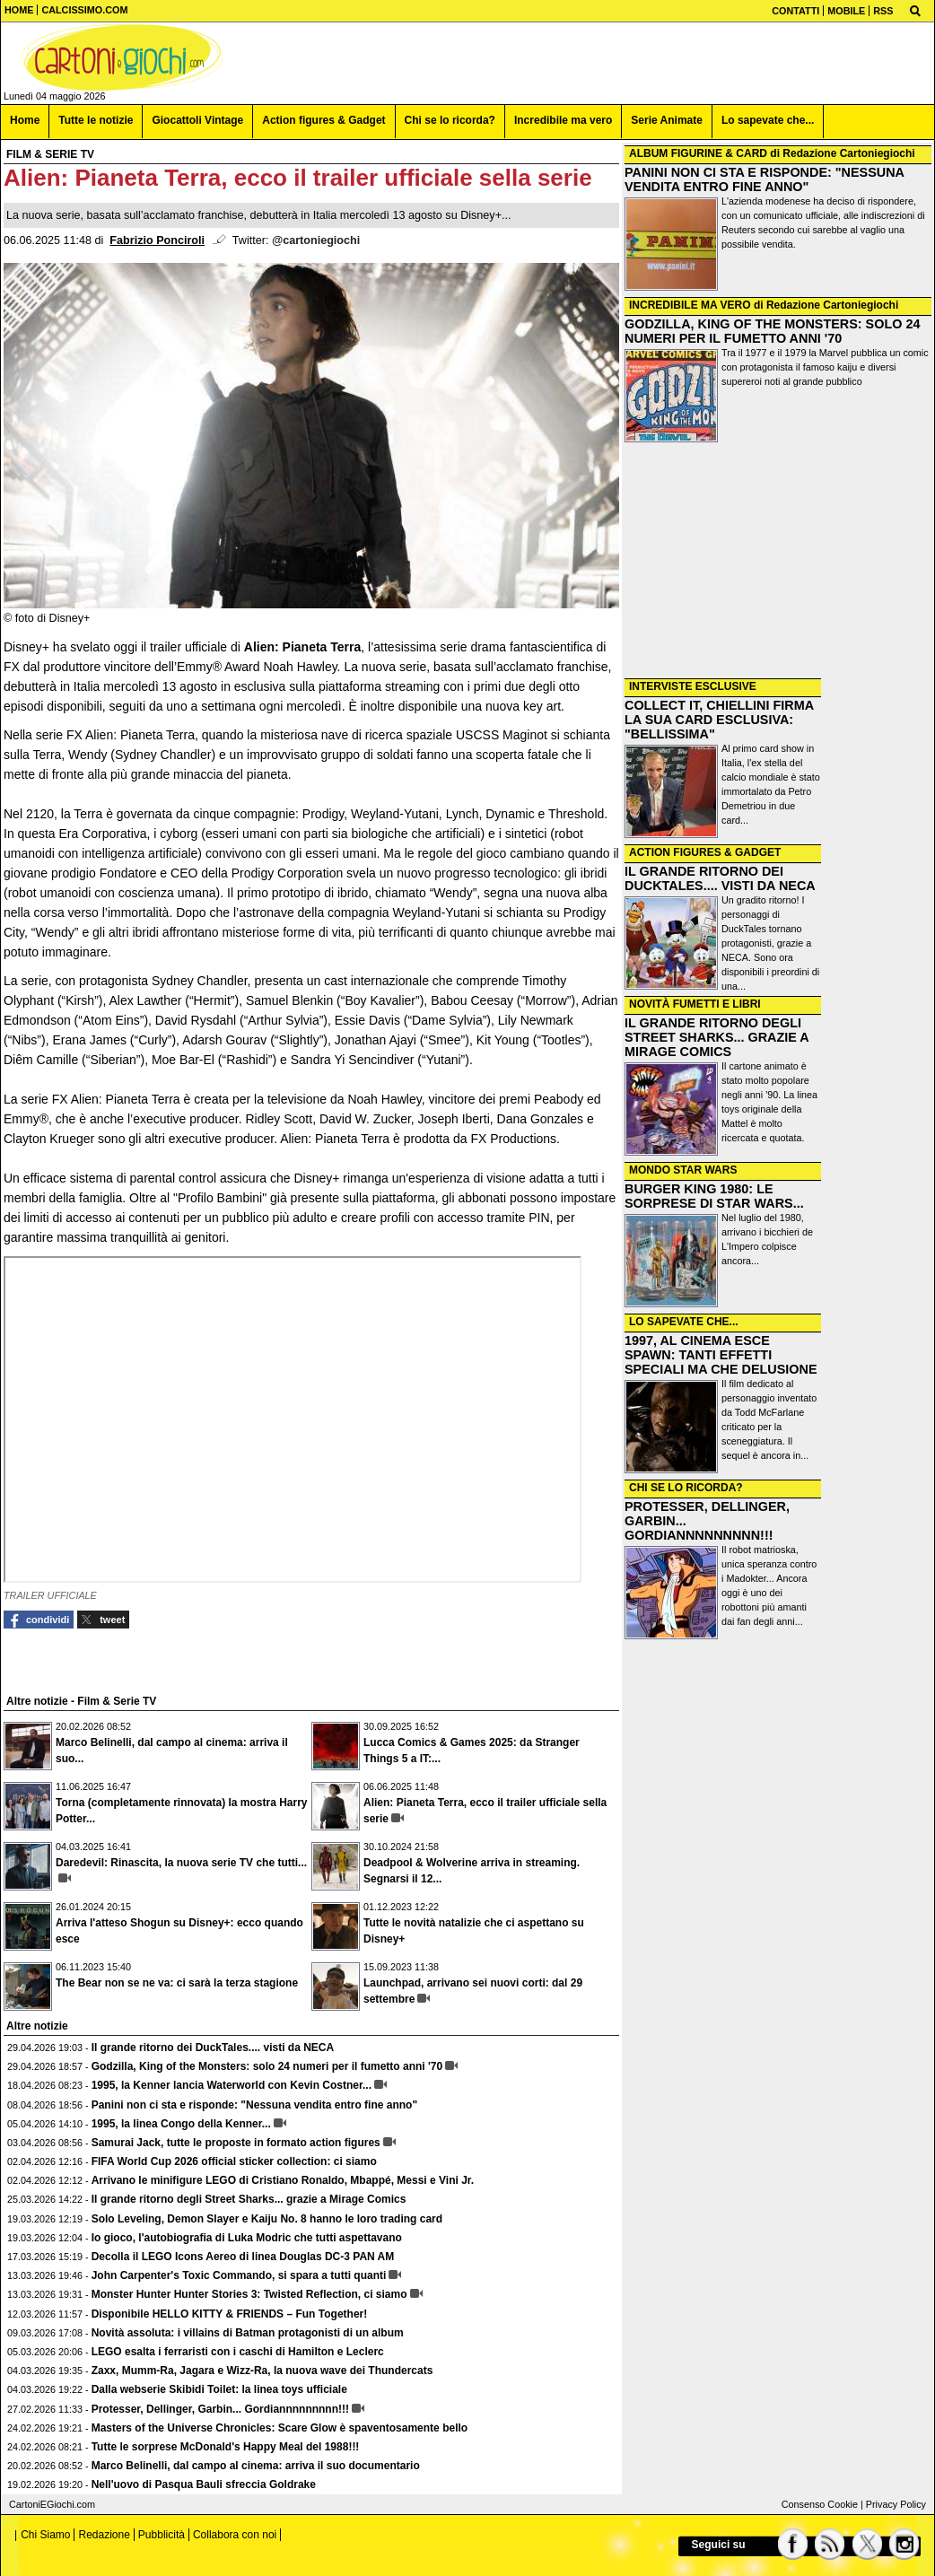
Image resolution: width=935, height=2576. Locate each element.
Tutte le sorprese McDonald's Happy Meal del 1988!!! (226, 2447)
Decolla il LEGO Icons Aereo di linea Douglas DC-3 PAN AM (243, 2256)
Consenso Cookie (820, 2504)
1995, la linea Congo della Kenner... (181, 2124)
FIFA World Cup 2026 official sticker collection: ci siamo (234, 2161)
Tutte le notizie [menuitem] (95, 120)
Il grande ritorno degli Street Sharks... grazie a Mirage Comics (249, 2199)
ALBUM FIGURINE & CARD (698, 153)
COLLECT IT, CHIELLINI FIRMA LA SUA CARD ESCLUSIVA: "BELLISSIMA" (719, 719)
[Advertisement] (778, 561)
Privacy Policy (896, 2504)
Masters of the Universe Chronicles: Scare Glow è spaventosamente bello (280, 2428)
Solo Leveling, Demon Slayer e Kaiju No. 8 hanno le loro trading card (267, 2219)
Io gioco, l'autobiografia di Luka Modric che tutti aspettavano (247, 2237)
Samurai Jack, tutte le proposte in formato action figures (236, 2142)
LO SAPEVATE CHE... (683, 1321)
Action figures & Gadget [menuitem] (323, 120)
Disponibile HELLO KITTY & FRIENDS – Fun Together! (230, 2314)
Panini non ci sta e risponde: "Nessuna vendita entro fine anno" (254, 2105)
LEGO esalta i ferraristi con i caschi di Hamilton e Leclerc (238, 2351)
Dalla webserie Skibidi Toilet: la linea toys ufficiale (219, 2389)
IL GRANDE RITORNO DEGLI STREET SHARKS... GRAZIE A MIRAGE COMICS (716, 1037)
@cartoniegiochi (316, 240)
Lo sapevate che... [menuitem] (767, 120)
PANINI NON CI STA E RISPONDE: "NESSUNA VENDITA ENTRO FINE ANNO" (764, 179)
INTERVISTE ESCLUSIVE (692, 686)
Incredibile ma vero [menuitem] (563, 120)
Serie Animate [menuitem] (667, 120)
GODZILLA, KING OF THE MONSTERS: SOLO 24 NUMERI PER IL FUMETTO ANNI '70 (772, 331)
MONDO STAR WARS (683, 1170)
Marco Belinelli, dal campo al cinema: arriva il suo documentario (256, 2465)
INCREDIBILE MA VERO (690, 305)
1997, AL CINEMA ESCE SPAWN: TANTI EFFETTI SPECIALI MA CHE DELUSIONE (721, 1354)
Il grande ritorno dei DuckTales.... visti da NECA (213, 2047)
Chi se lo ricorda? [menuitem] (450, 120)
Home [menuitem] (24, 120)
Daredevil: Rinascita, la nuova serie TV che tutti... (181, 1862)
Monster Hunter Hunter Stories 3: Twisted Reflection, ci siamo (249, 2294)
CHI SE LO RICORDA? (686, 1487)
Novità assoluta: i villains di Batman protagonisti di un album (248, 2333)
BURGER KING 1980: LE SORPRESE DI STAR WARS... (714, 1196)
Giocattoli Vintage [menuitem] (197, 120)
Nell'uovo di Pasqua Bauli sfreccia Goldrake (204, 2484)
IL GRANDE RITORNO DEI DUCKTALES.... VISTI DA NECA (720, 878)
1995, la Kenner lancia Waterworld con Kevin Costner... (231, 2085)
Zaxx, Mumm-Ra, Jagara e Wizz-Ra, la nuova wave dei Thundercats (262, 2370)
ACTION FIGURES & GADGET (705, 852)
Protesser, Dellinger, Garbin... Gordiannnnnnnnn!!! (220, 2409)
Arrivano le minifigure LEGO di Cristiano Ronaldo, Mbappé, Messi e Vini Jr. (283, 2180)
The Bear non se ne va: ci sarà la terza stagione (177, 1983)
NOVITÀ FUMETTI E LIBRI (695, 1004)
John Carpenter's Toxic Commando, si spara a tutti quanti (239, 2275)
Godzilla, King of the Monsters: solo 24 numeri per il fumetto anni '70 (267, 2066)
